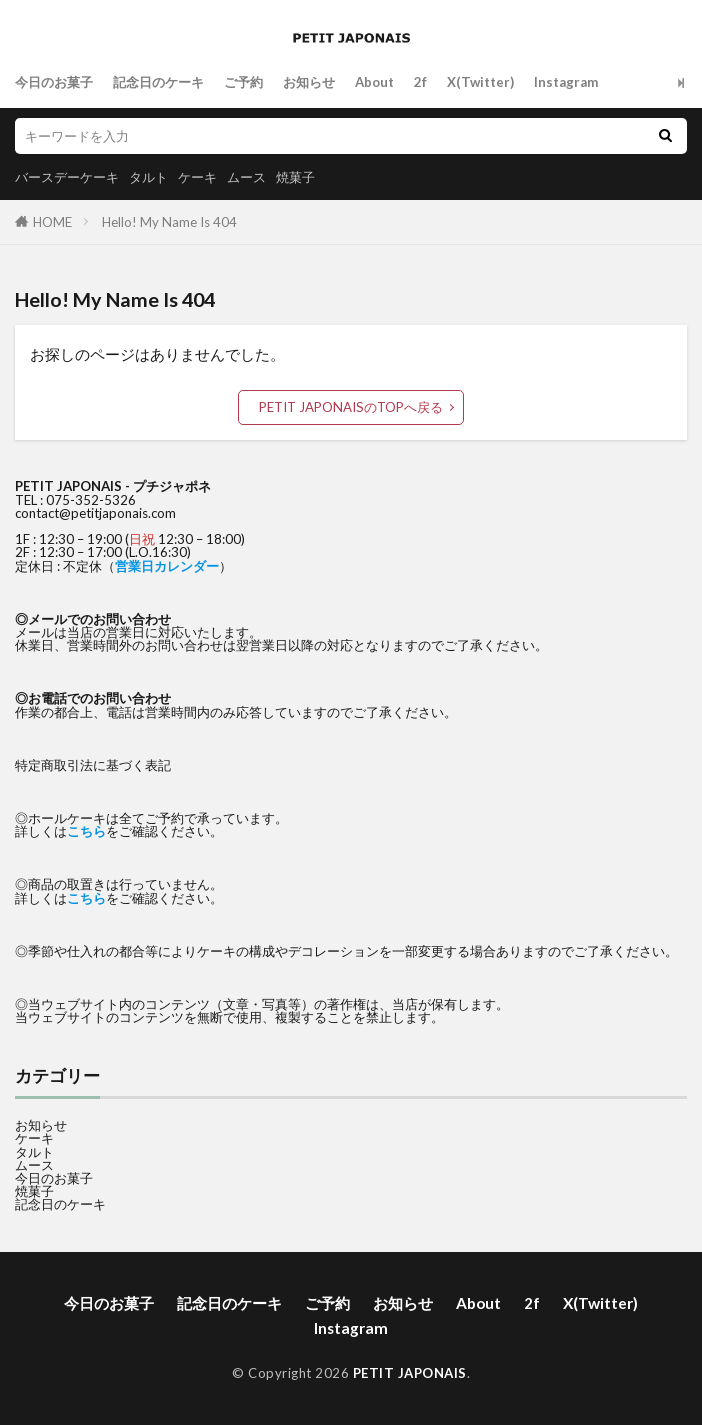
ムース (246, 177)
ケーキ (197, 177)
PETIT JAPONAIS (410, 1373)
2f (420, 82)
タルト (148, 177)
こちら (86, 831)
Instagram (566, 82)
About (374, 82)
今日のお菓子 (54, 82)
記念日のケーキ (158, 82)
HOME (52, 222)
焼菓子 (295, 177)
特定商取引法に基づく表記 (93, 765)
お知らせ (309, 82)
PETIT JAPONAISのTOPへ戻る (351, 407)
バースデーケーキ (67, 177)
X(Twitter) (480, 82)
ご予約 (243, 82)
